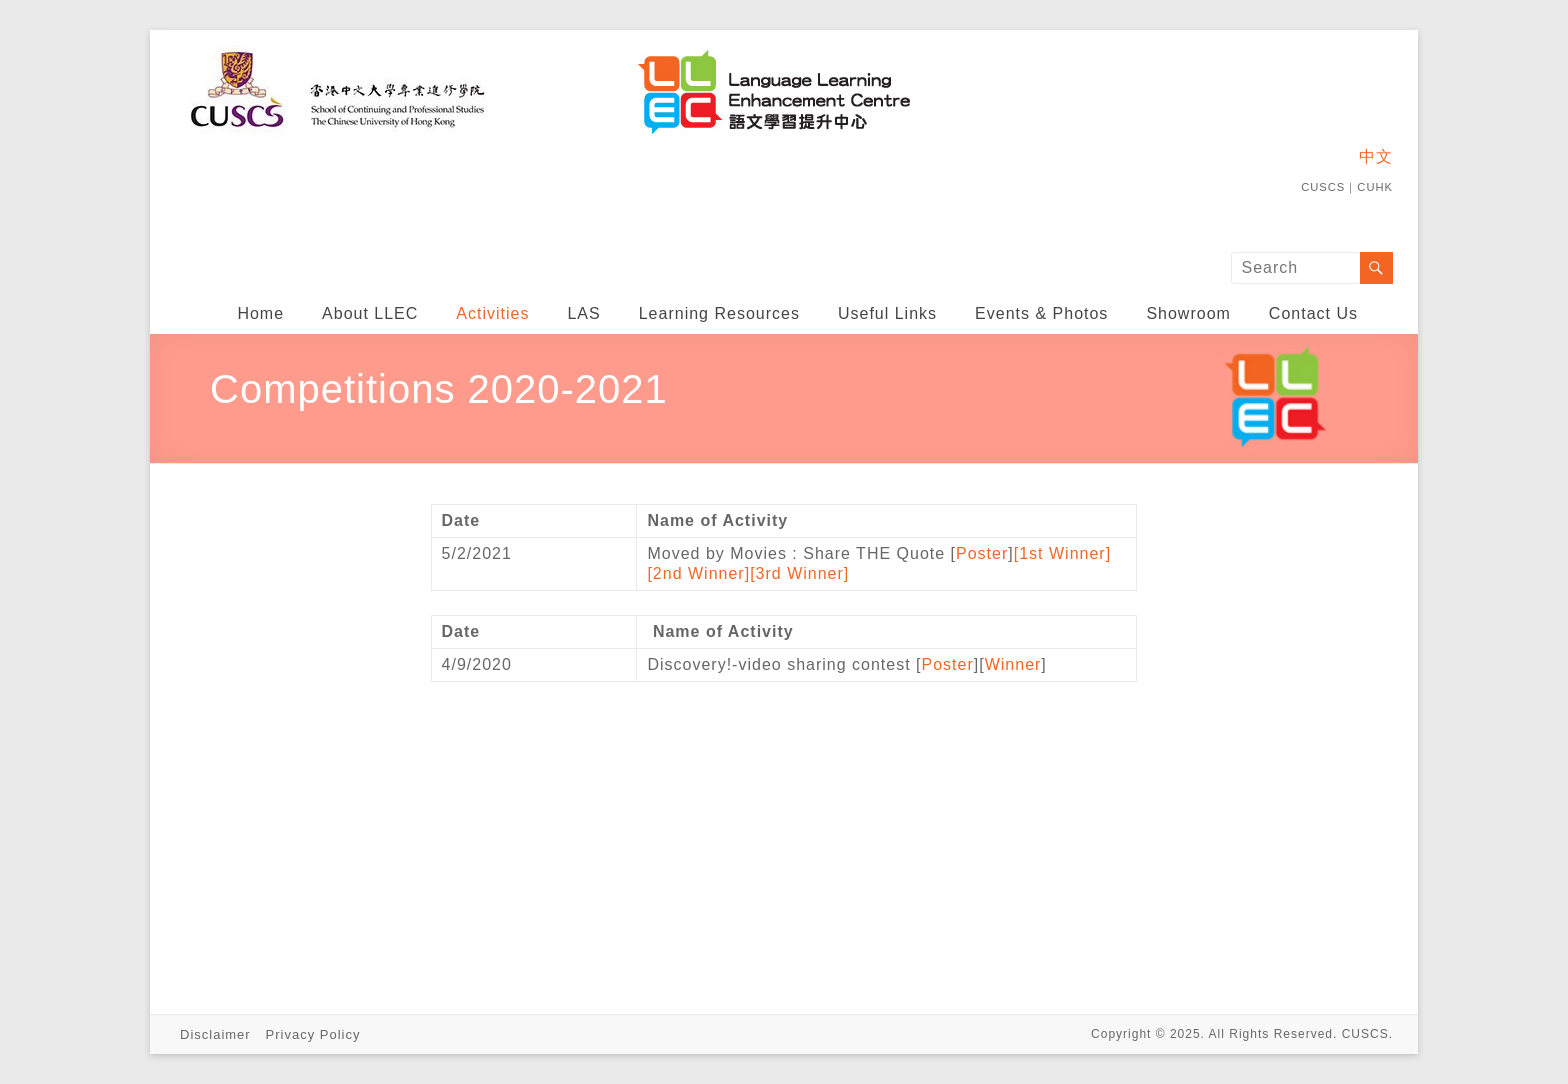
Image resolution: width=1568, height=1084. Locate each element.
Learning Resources (719, 313)
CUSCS (1323, 187)
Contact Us (1313, 313)
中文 (1376, 156)
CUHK (1375, 187)
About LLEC (370, 313)
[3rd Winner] (799, 573)
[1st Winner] (1062, 553)
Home (260, 313)
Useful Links (887, 313)
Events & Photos (1041, 313)
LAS (583, 313)
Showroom (1188, 313)
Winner (1013, 664)
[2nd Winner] (698, 573)
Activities (492, 313)
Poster (982, 553)
